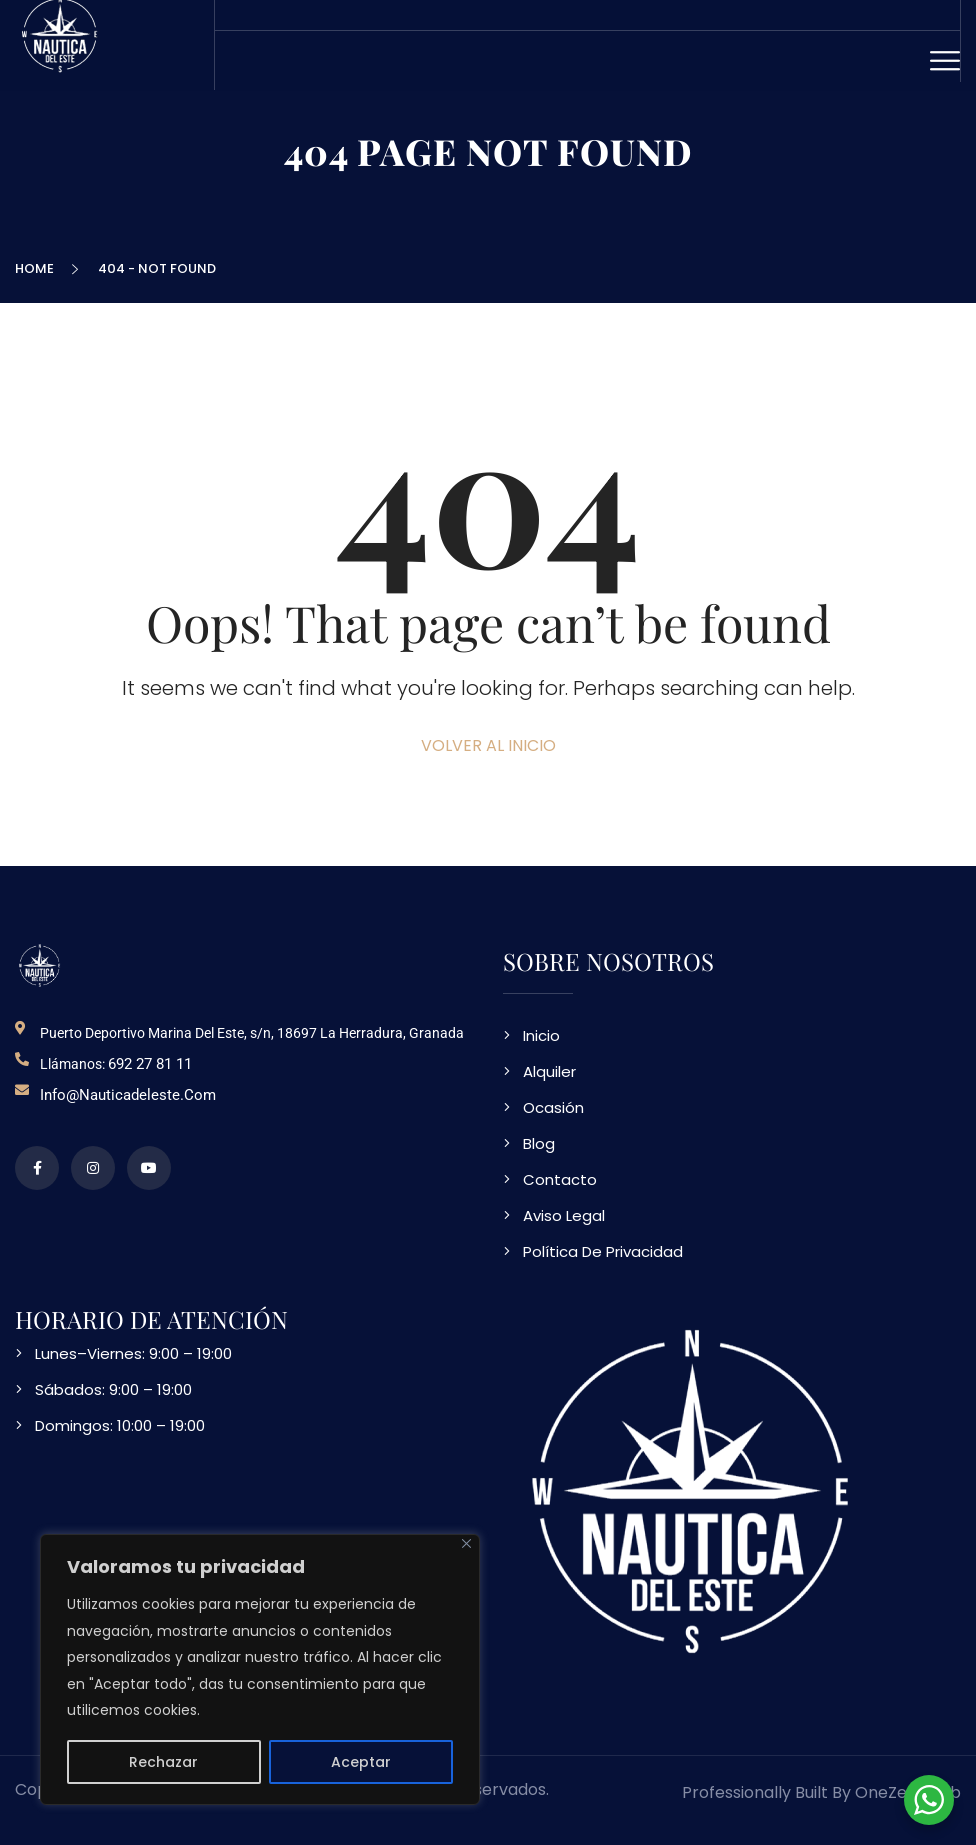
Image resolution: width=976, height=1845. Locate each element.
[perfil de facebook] (37, 1168)
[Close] (466, 1543)
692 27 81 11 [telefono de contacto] (150, 1064)
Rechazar (163, 1762)
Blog (539, 1143)
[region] (260, 1669)
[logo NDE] (40, 965)
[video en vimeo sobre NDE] (149, 1168)
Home (37, 268)
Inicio (541, 1035)
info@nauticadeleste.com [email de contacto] (128, 1095)
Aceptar (361, 1762)
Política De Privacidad (603, 1251)
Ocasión (553, 1107)
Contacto (560, 1179)
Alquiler (549, 1071)
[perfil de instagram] (93, 1168)
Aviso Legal (564, 1215)
